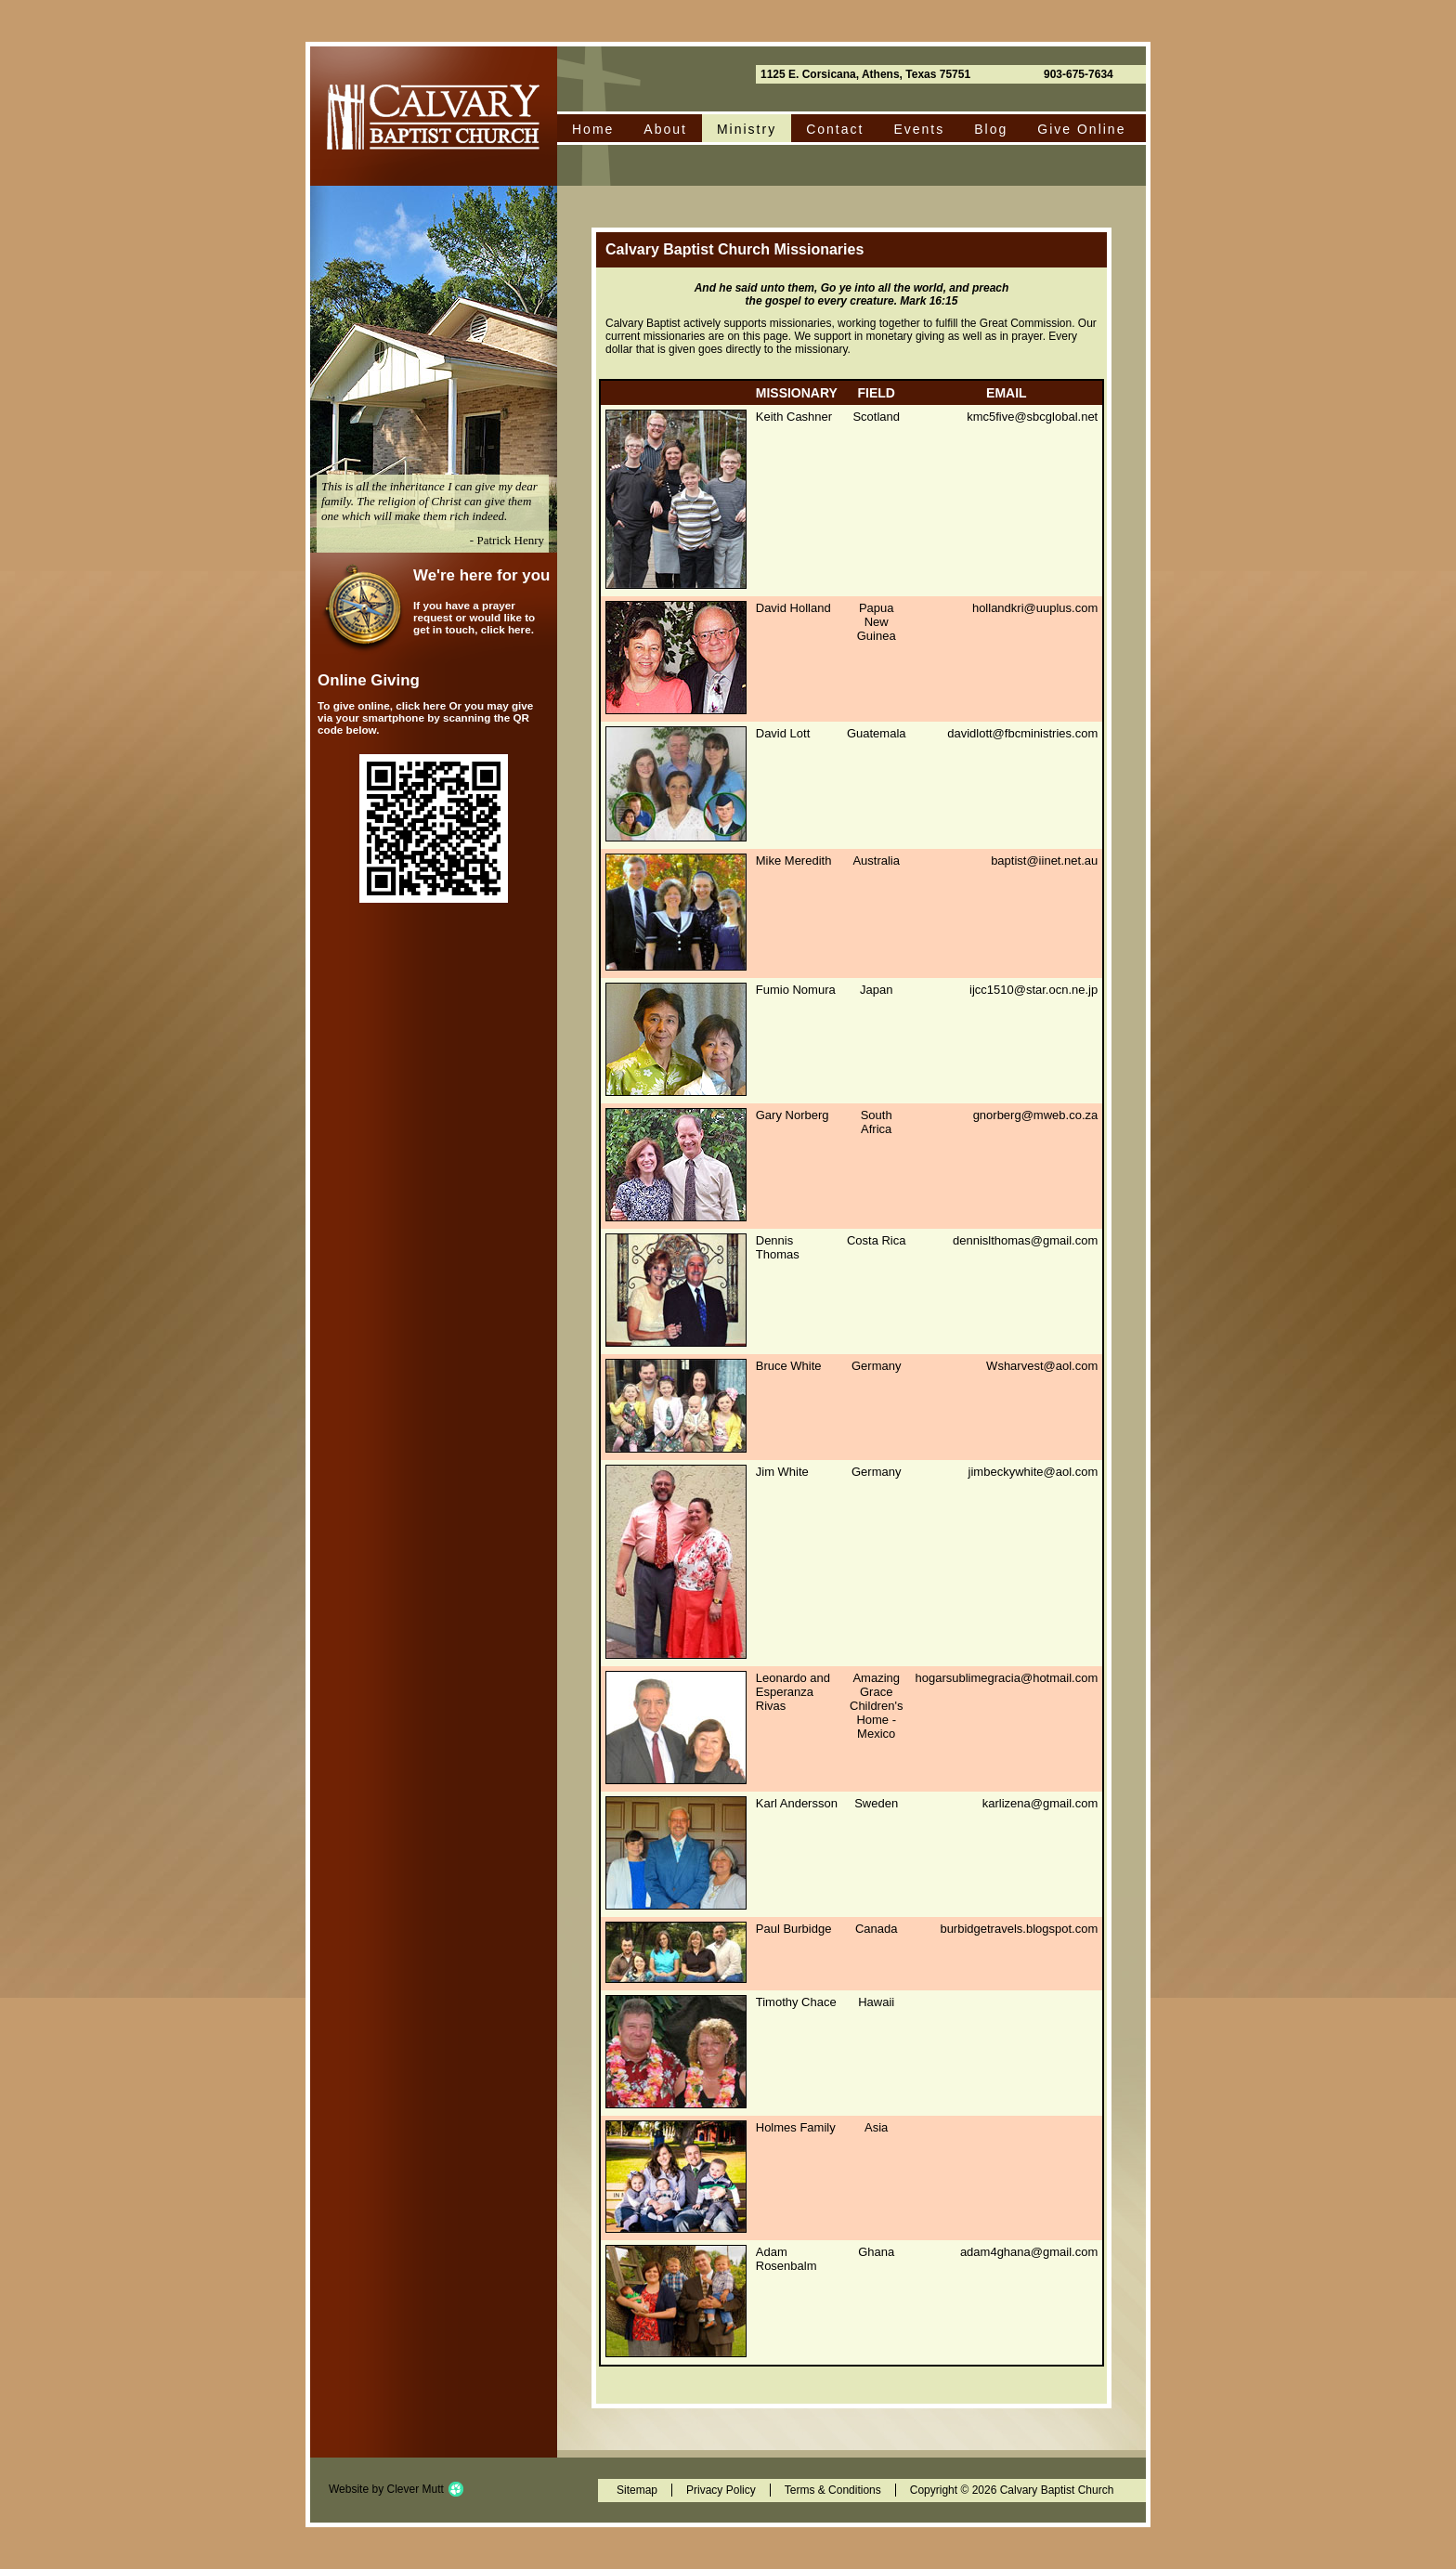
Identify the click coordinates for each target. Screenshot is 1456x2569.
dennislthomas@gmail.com (1025, 1240)
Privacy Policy (721, 2490)
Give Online (1081, 129)
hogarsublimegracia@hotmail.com (1007, 1678)
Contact (835, 129)
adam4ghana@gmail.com (1029, 2252)
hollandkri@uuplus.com (1035, 608)
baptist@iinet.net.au (1044, 860)
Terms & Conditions (833, 2490)
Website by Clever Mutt (386, 2489)
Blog (991, 129)
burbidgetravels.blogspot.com (1019, 1929)
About (665, 129)
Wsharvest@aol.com (1042, 1366)
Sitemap (637, 2490)
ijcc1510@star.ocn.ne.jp (1033, 990)
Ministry (746, 129)
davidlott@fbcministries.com (1022, 733)
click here (506, 629)
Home (593, 129)
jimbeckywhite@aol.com (1033, 1472)
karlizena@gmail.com (1040, 1803)
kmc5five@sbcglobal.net (1032, 417)
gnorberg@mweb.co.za (1035, 1115)
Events (918, 129)
